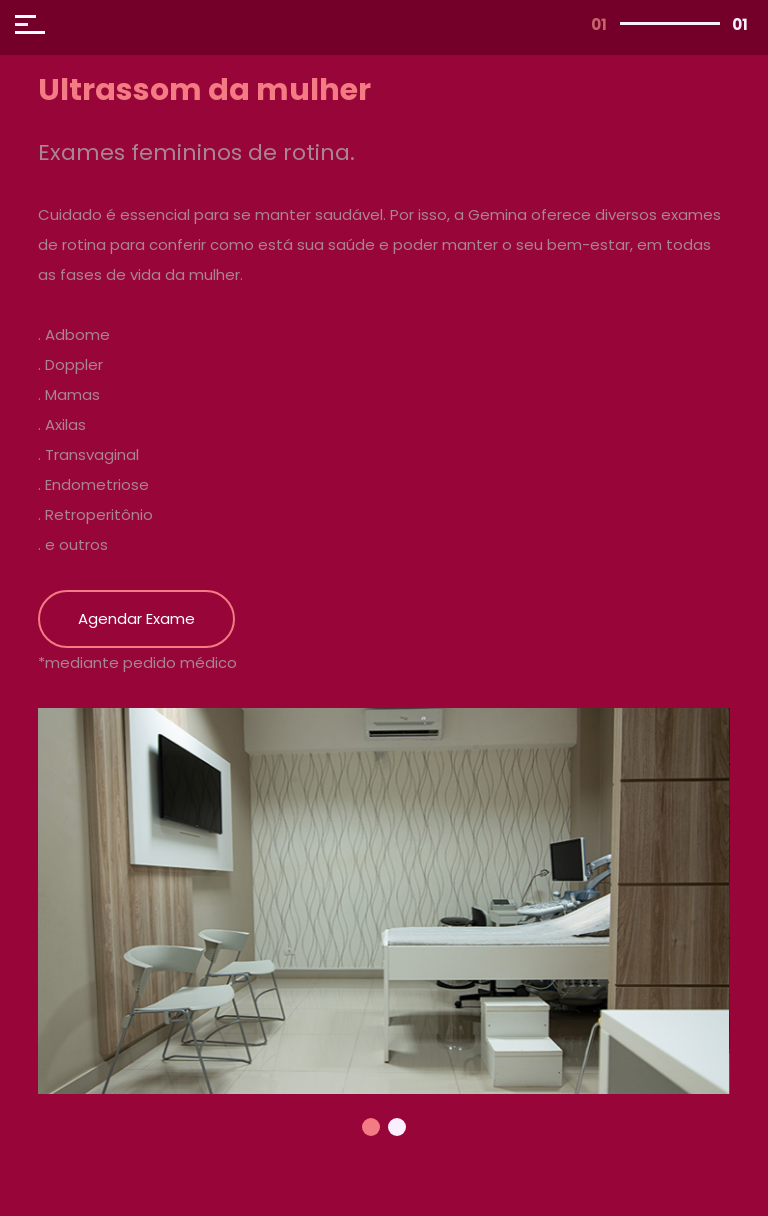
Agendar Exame (136, 618)
